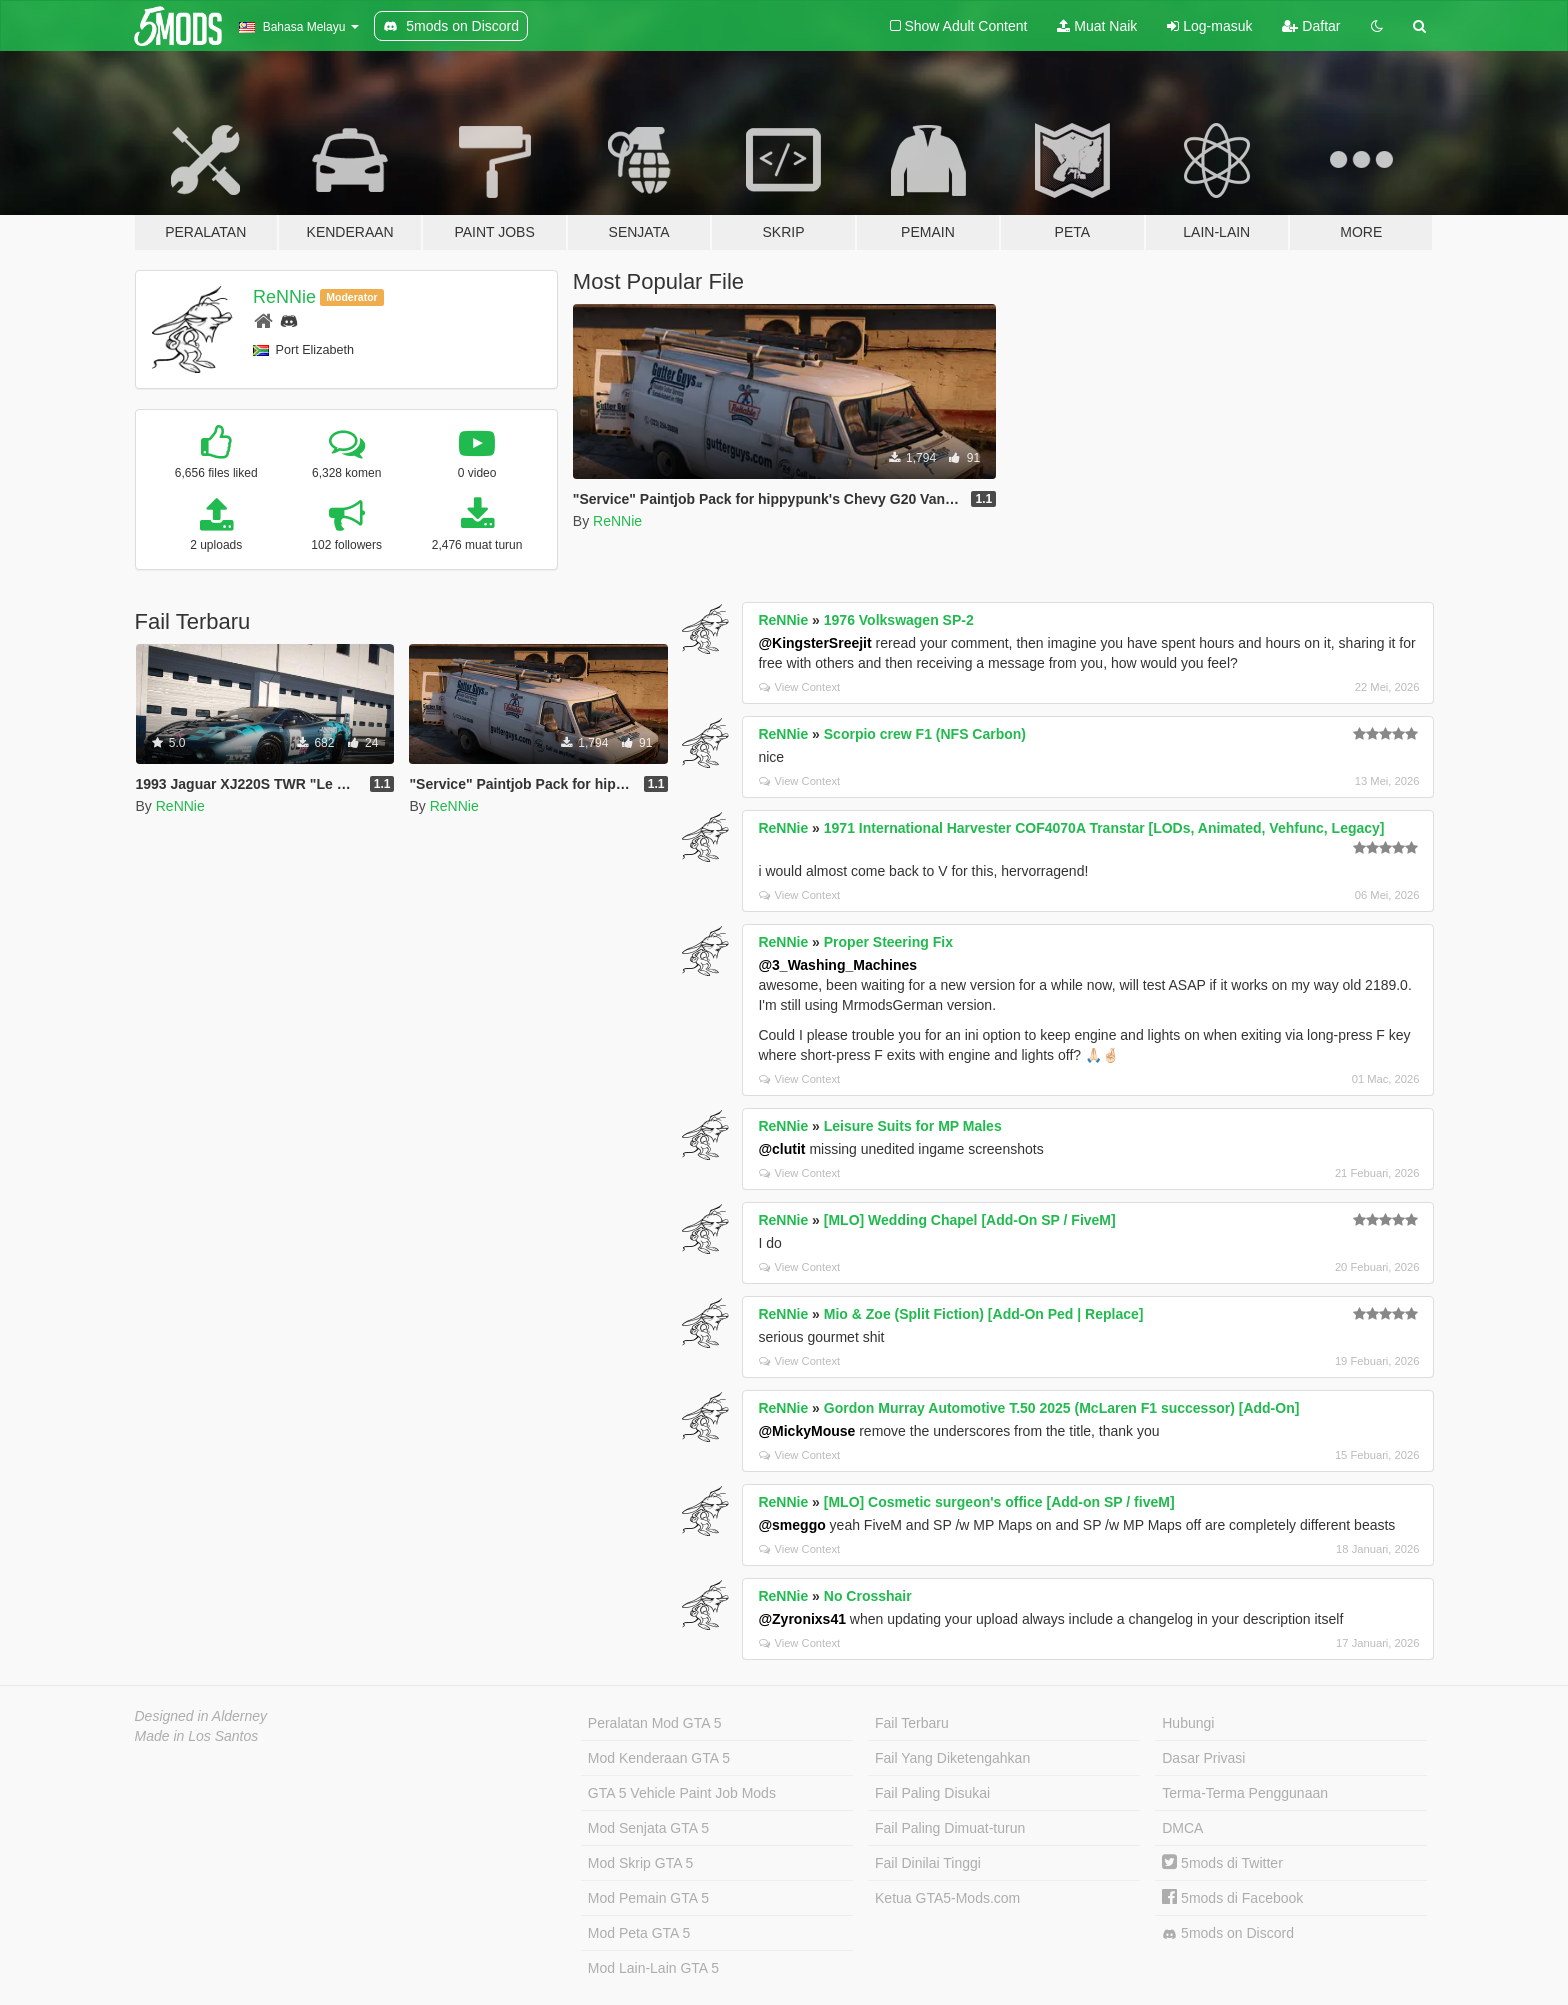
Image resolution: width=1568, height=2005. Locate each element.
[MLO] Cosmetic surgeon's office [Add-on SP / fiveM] (999, 1502)
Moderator (351, 297)
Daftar (1311, 26)
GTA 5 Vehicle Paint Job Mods (682, 1793)
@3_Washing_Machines (837, 965)
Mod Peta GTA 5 (639, 1933)
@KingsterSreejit (814, 643)
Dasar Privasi (1203, 1758)
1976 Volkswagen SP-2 (899, 620)
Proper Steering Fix (888, 942)
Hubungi (1188, 1723)
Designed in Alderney (201, 1716)
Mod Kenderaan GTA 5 (659, 1758)
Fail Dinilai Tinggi (928, 1863)
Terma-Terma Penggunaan (1245, 1793)
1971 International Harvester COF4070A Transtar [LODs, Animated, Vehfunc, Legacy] (1104, 828)
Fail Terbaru (912, 1723)
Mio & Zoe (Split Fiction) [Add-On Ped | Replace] (984, 1314)
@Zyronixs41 (802, 1619)
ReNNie (284, 297)
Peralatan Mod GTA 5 (655, 1723)
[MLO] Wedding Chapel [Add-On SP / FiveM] (970, 1220)
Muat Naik (1097, 26)
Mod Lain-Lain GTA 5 (653, 1968)
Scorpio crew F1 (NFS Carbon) (925, 734)
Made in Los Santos (197, 1736)
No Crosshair (868, 1596)
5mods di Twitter (1222, 1863)
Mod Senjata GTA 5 (648, 1828)
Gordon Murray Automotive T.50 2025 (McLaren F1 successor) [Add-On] (1062, 1408)
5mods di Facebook (1232, 1898)
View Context (799, 687)
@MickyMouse (806, 1431)
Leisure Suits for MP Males (913, 1126)
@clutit (781, 1149)
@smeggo (791, 1525)
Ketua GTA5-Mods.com (947, 1898)
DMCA (1182, 1828)
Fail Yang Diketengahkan (952, 1758)
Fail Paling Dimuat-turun (950, 1828)
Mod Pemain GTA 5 (648, 1898)
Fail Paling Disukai (932, 1793)
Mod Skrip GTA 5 (641, 1863)
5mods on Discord (1228, 1933)
